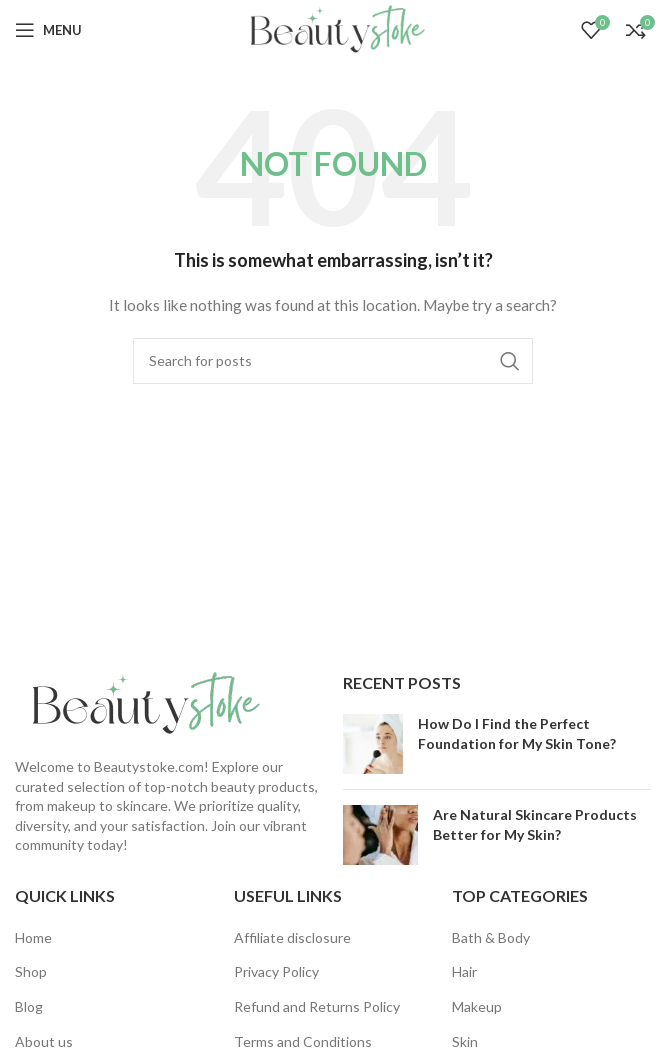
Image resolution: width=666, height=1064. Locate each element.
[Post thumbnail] (373, 744)
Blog (29, 1006)
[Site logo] (333, 28)
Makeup (477, 1006)
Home (33, 937)
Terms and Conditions (303, 1041)
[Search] (333, 361)
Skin (465, 1041)
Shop (31, 971)
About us (44, 1041)
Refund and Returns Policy (317, 1006)
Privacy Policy (276, 971)
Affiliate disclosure (292, 937)
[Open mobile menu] (48, 30)
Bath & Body (491, 937)
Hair (464, 971)
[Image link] (140, 702)
